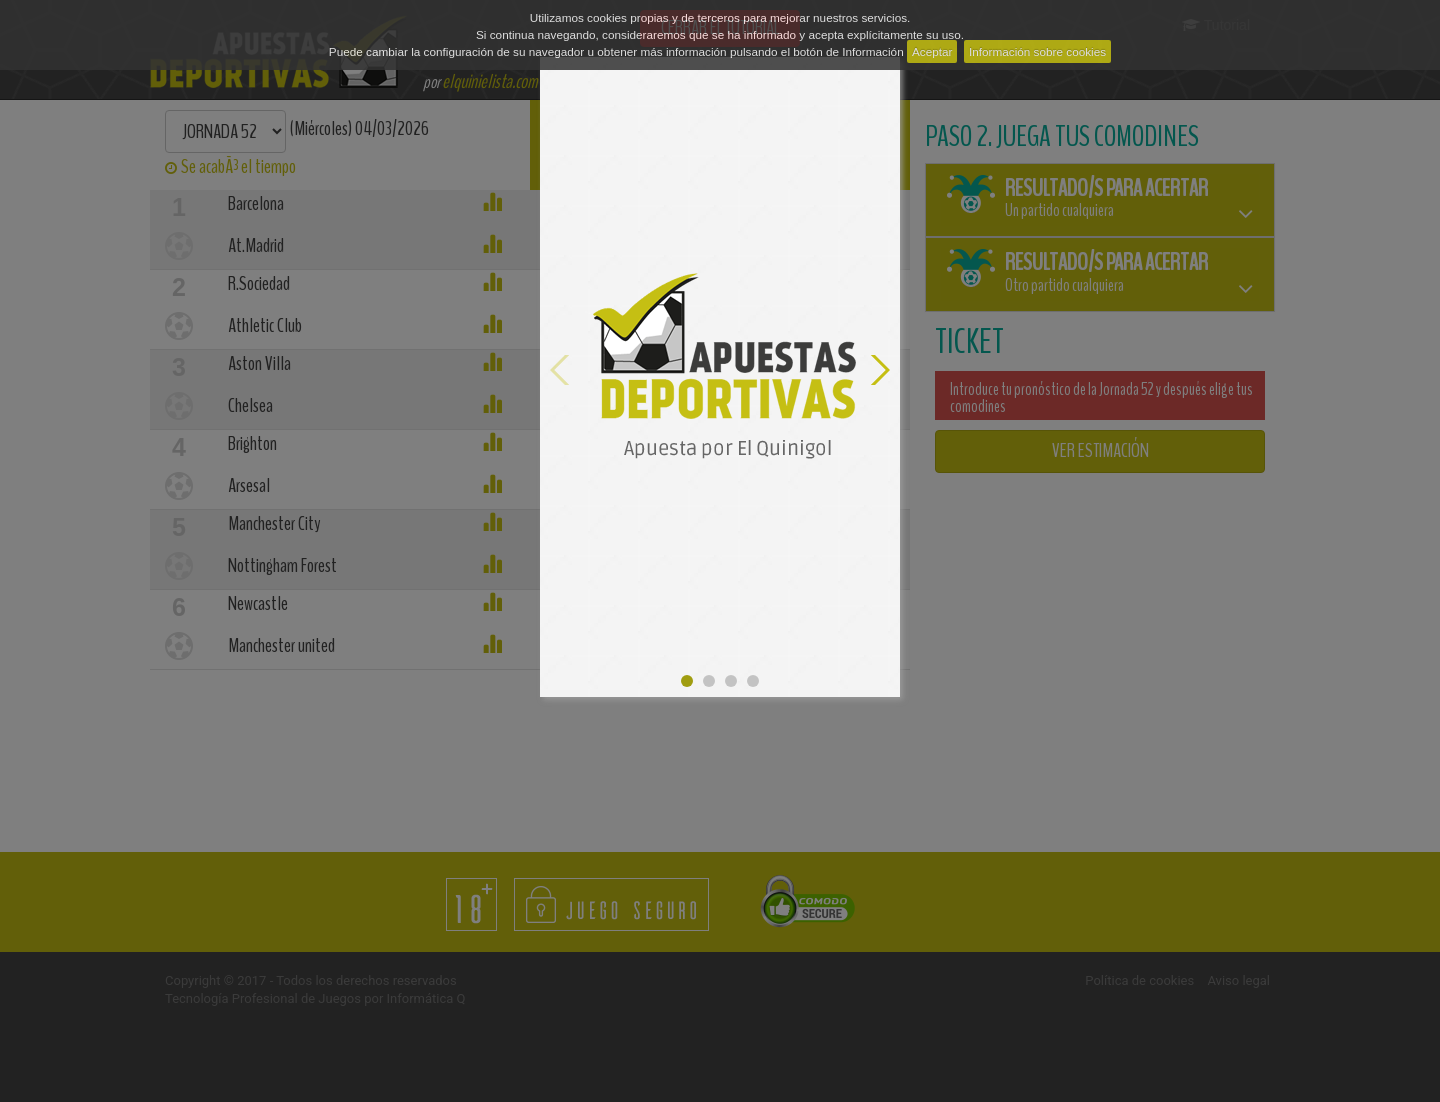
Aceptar (932, 51)
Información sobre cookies (1037, 51)
